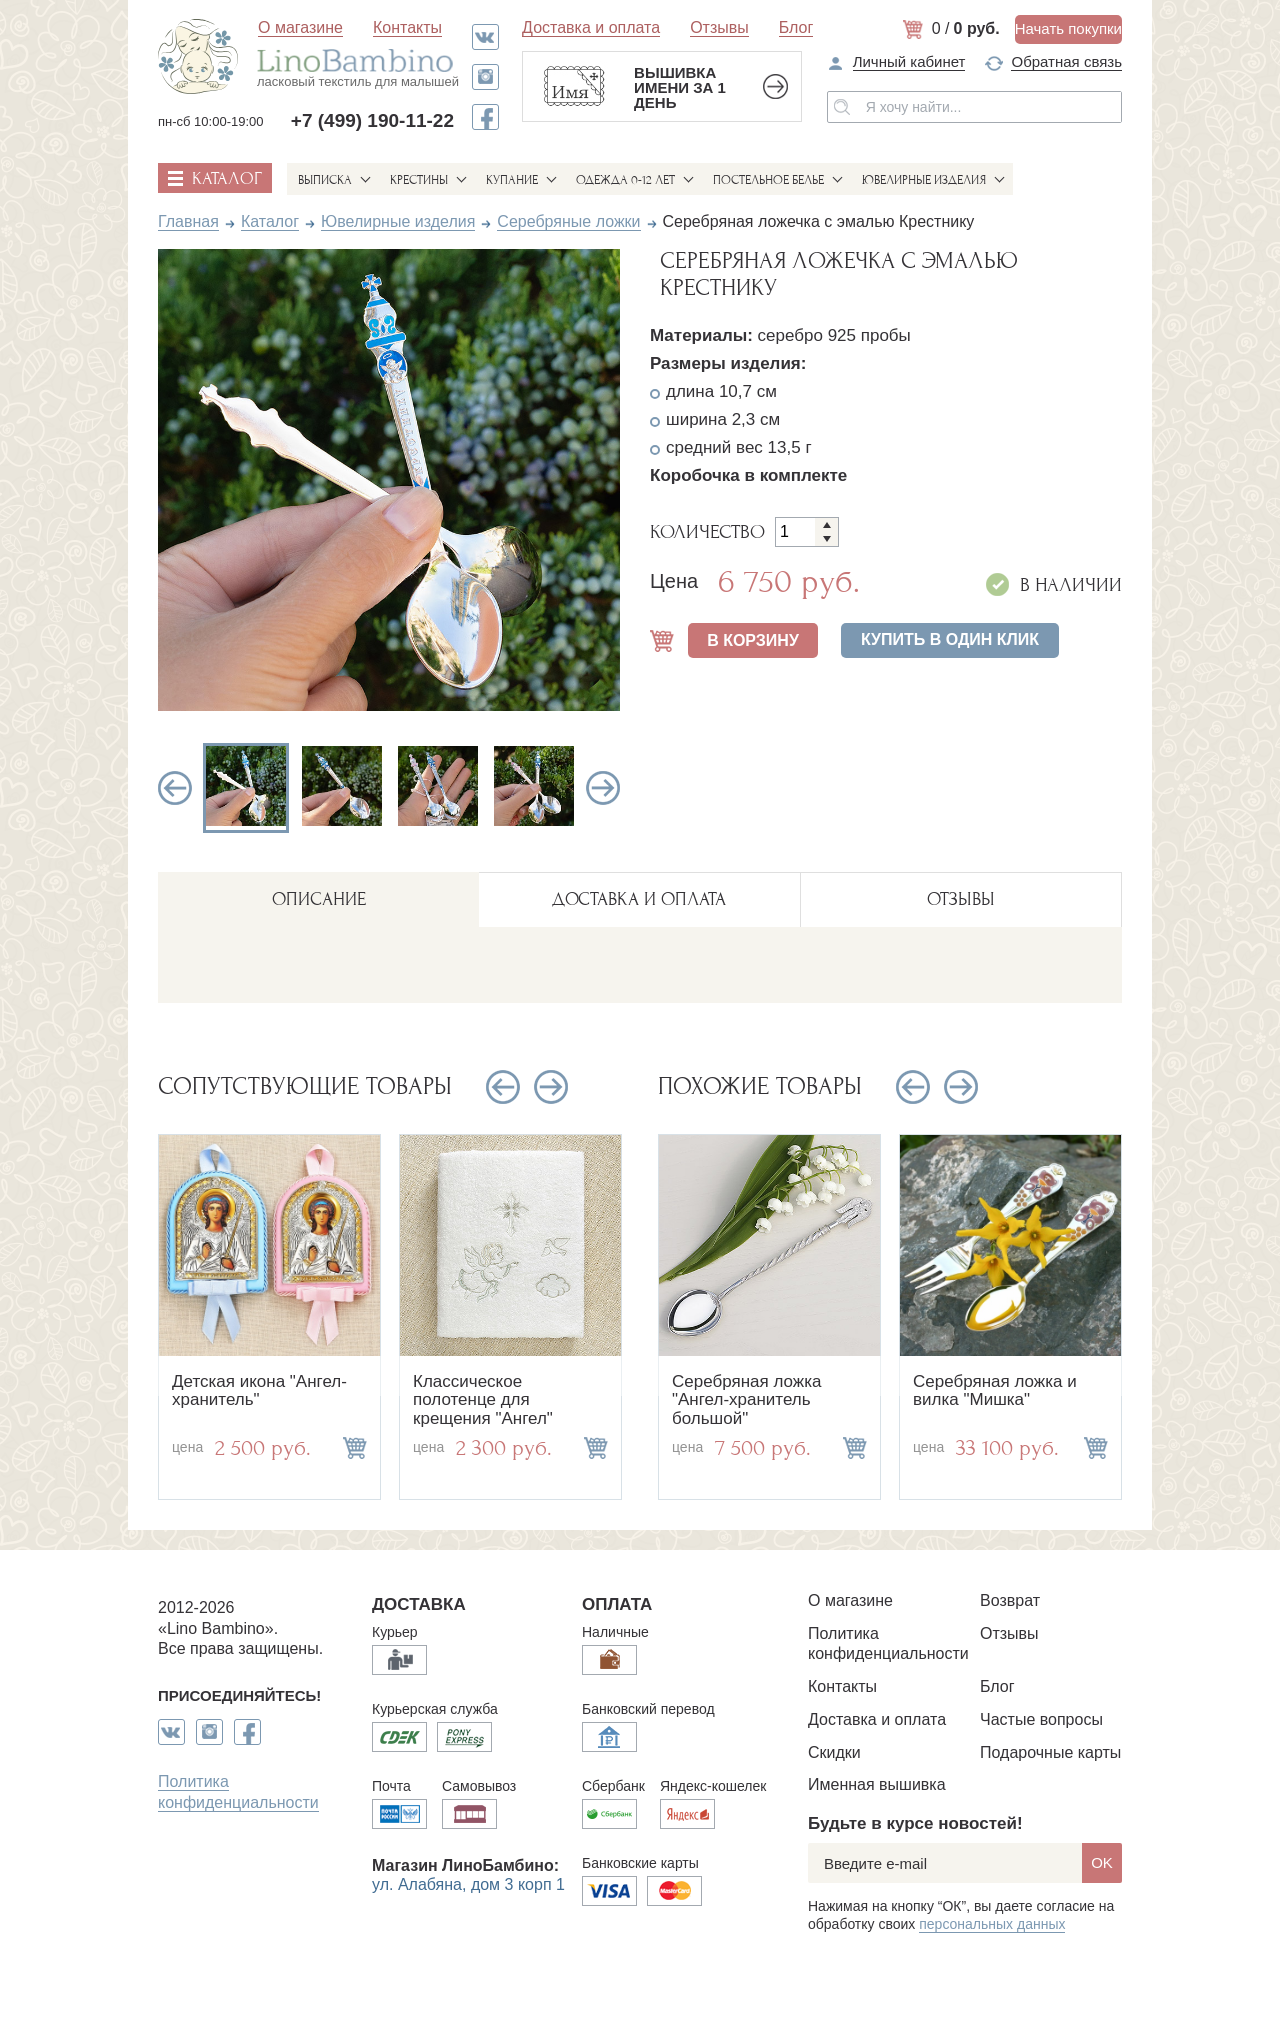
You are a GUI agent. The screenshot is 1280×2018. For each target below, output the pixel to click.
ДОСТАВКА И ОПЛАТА (639, 899)
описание (319, 899)
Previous (175, 788)
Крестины (419, 180)
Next (603, 788)
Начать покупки (1068, 28)
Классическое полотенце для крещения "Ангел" (483, 1400)
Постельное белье (768, 180)
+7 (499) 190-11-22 (372, 120)
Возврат (1010, 1600)
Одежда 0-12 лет (625, 180)
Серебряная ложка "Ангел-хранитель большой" (746, 1400)
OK (1102, 1862)
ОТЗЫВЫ (961, 899)
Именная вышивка (877, 1784)
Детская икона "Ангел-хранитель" (259, 1391)
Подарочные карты (1050, 1752)
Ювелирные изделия (924, 180)
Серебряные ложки (568, 221)
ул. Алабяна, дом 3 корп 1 (468, 1884)
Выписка (325, 180)
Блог (796, 27)
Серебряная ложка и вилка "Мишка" (995, 1391)
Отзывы (719, 27)
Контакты (407, 27)
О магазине (300, 27)
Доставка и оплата (591, 27)
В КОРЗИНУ (753, 640)
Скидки (834, 1752)
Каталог (270, 221)
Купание (512, 180)
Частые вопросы (1041, 1719)
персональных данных (992, 1924)
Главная (188, 221)
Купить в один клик (950, 639)
